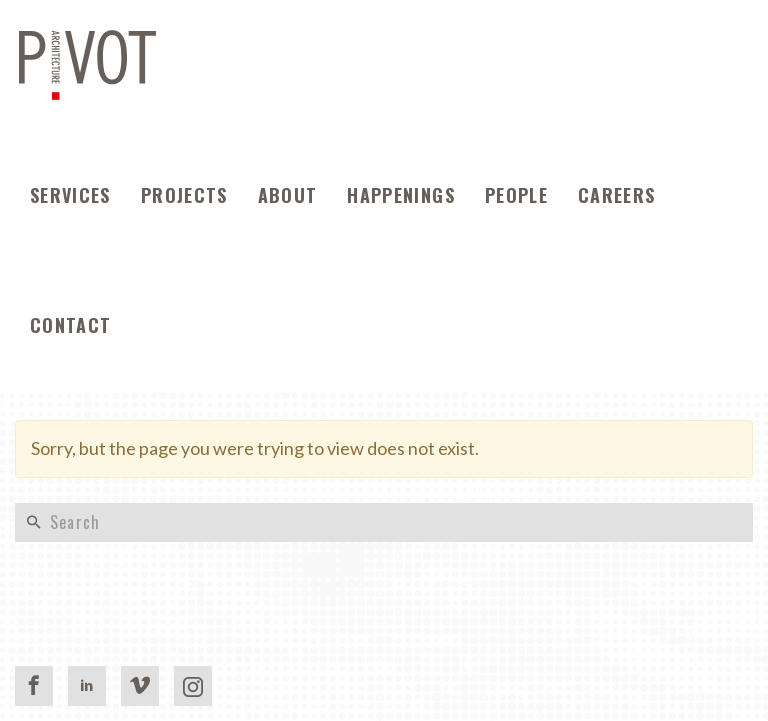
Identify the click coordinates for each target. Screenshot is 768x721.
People (516, 195)
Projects (184, 195)
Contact (70, 325)
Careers (616, 195)
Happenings (401, 195)
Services (70, 195)
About (288, 195)
